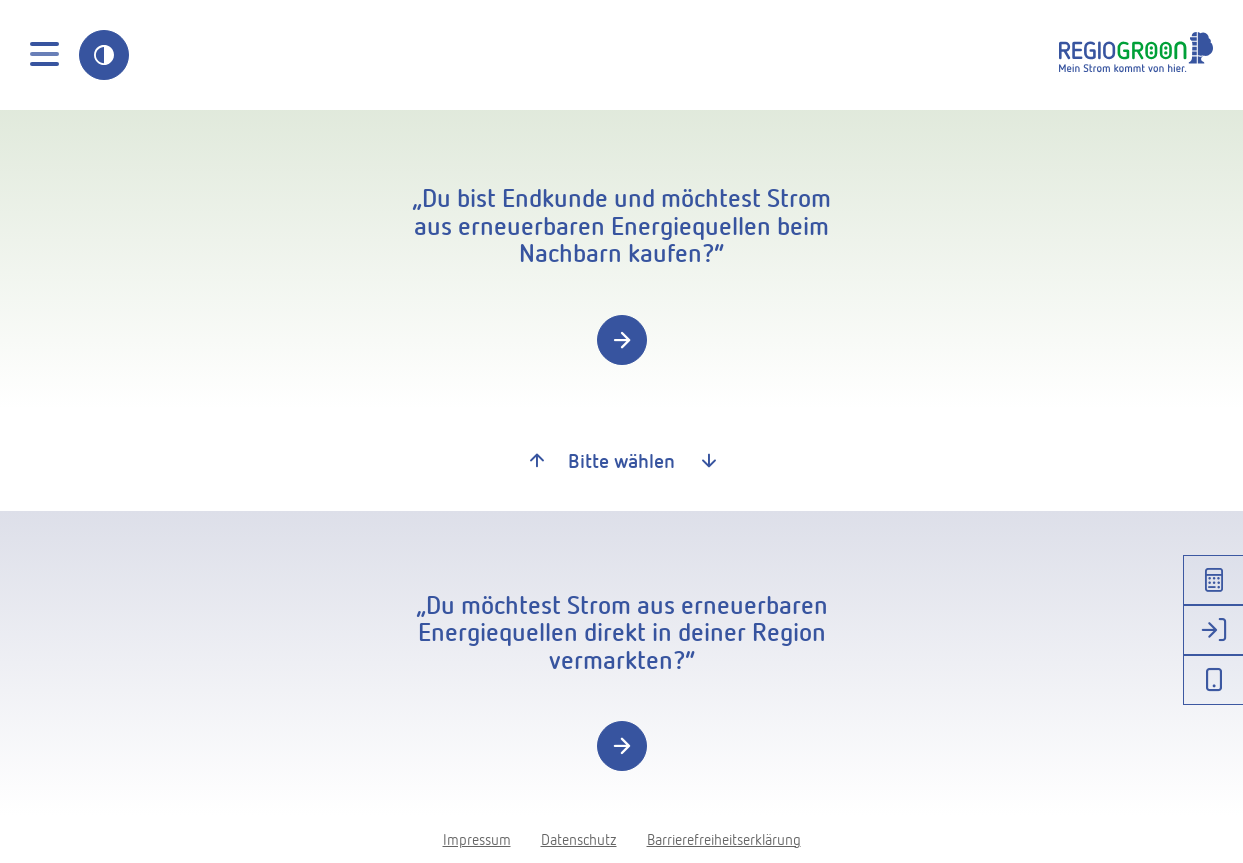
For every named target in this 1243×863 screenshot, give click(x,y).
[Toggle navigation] (44, 55)
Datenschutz (579, 839)
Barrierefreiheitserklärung (724, 839)
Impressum (477, 839)
